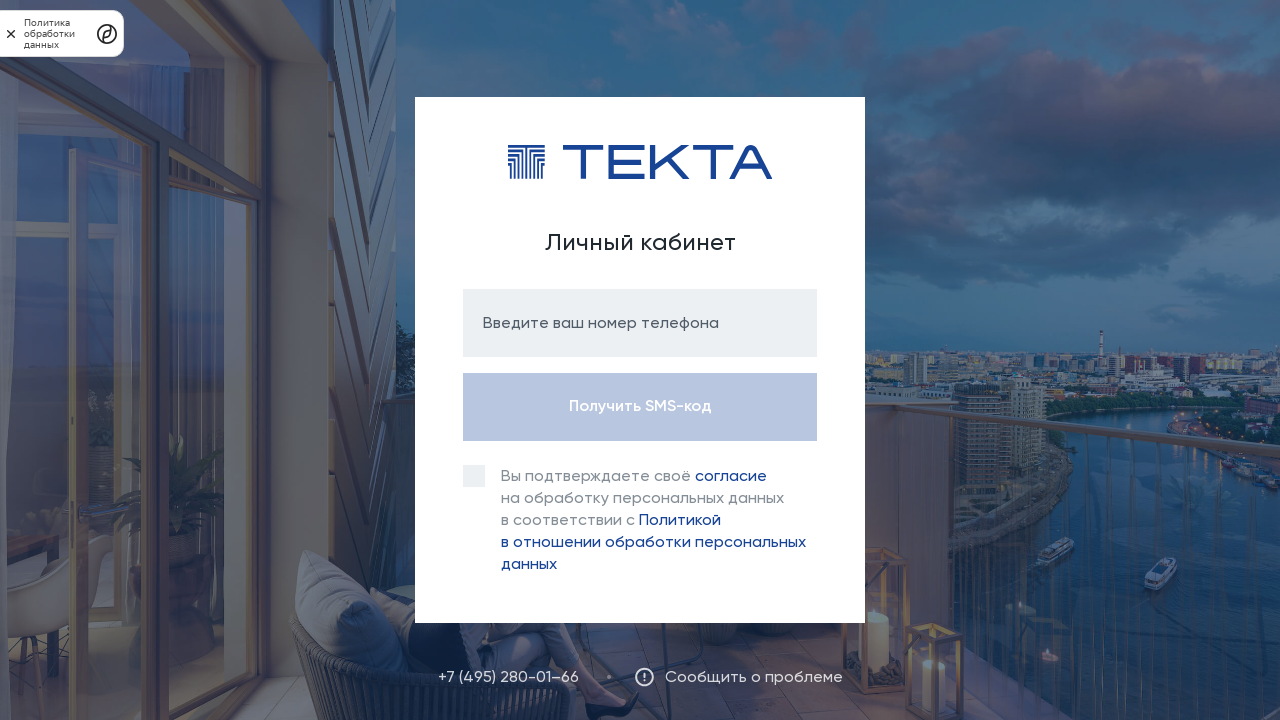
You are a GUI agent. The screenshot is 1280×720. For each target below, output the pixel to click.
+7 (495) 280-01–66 (508, 676)
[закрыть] (11, 33)
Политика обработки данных (49, 33)
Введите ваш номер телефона (601, 322)
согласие (731, 475)
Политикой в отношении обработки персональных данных (653, 541)
